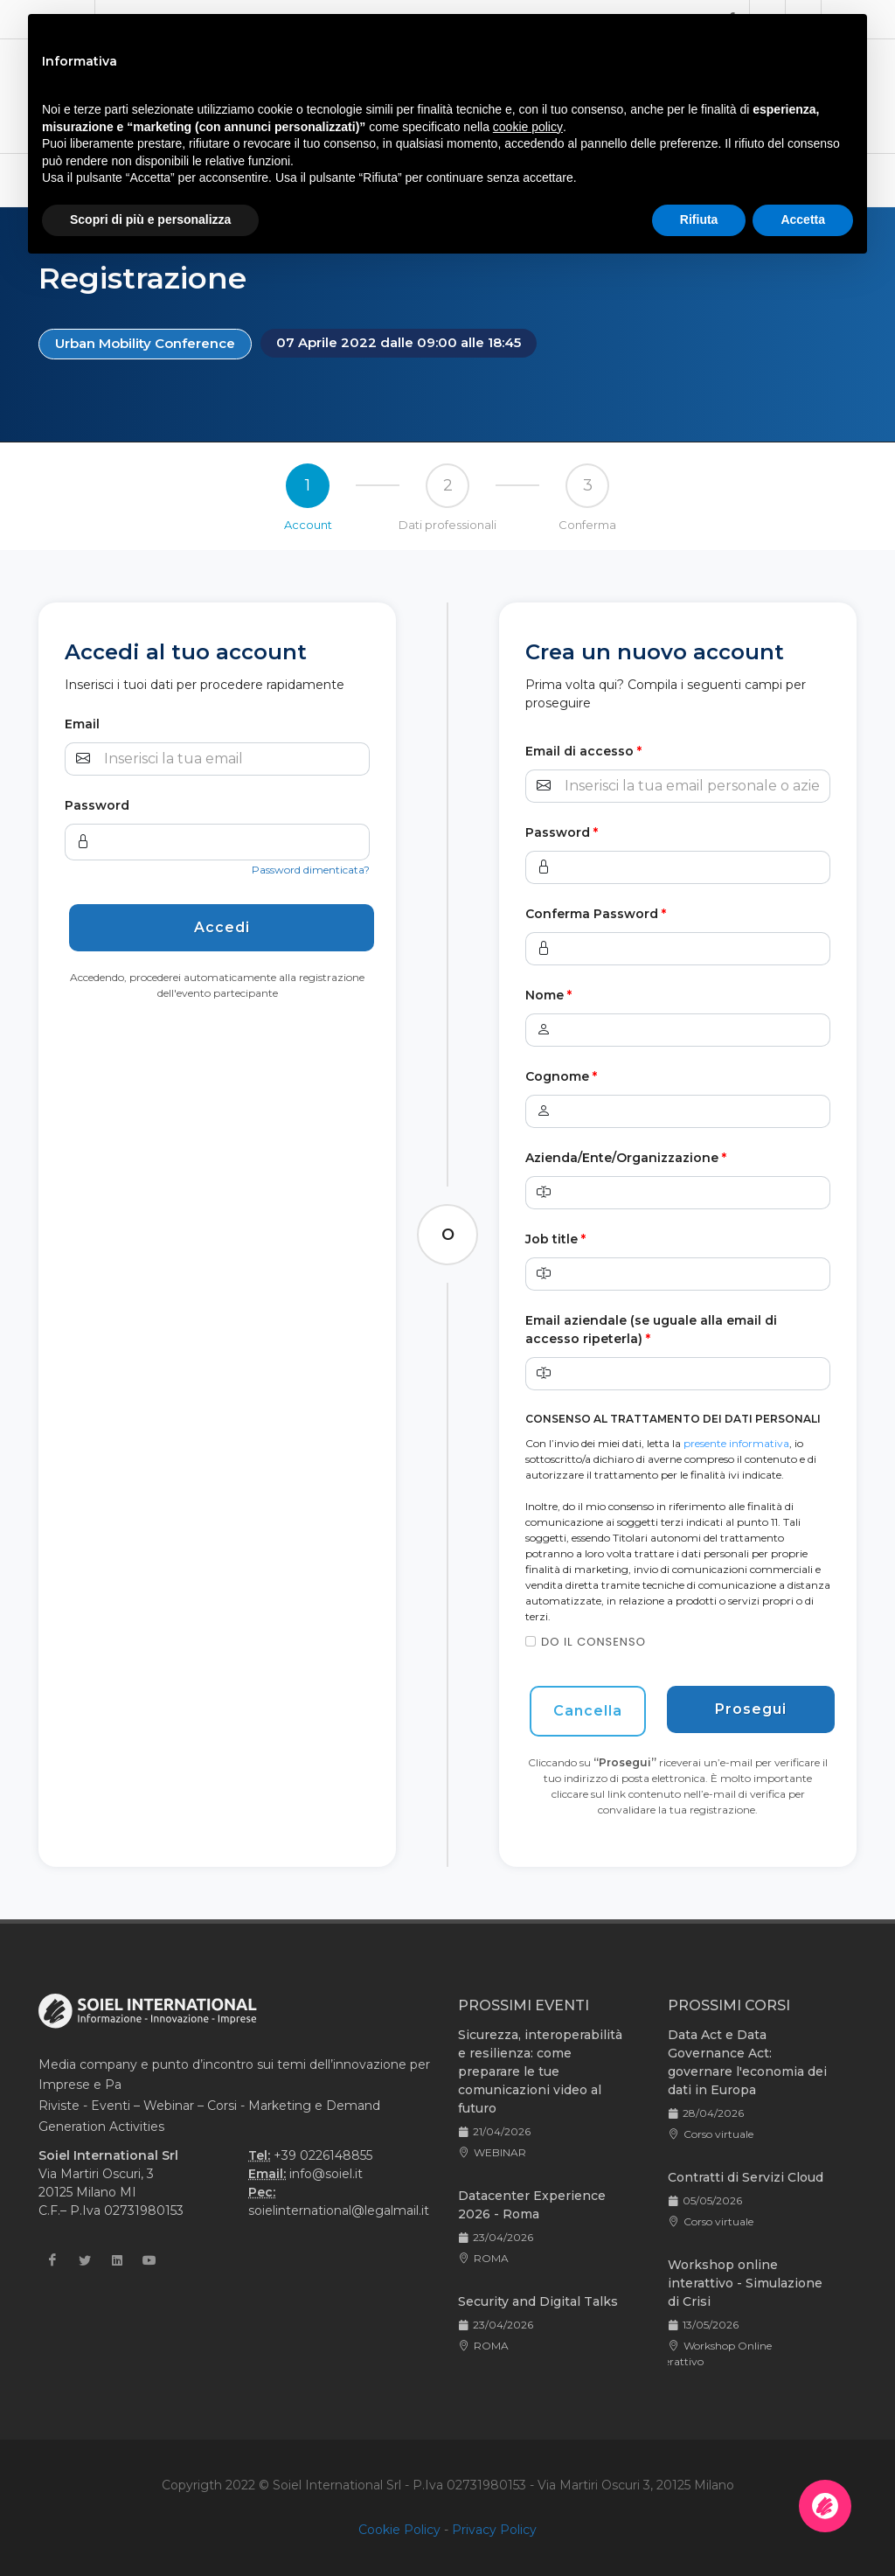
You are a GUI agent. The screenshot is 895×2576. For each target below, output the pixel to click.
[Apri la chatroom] (825, 2506)
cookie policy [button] (528, 127)
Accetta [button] (803, 219)
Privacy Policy (494, 2530)
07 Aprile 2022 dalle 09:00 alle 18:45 (398, 342)
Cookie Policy (399, 2530)
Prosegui (751, 1709)
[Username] (235, 759)
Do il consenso (593, 1641)
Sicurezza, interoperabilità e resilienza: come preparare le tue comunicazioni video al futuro (540, 2071)
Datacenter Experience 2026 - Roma (532, 2205)
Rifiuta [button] (699, 219)
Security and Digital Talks (538, 2301)
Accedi (222, 927)
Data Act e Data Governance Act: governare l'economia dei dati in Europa (747, 2062)
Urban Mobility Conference (145, 343)
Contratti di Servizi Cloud (745, 2177)
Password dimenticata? (311, 869)
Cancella (587, 1710)
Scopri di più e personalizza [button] (150, 219)
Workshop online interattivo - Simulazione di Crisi (745, 2283)
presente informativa (736, 1443)
